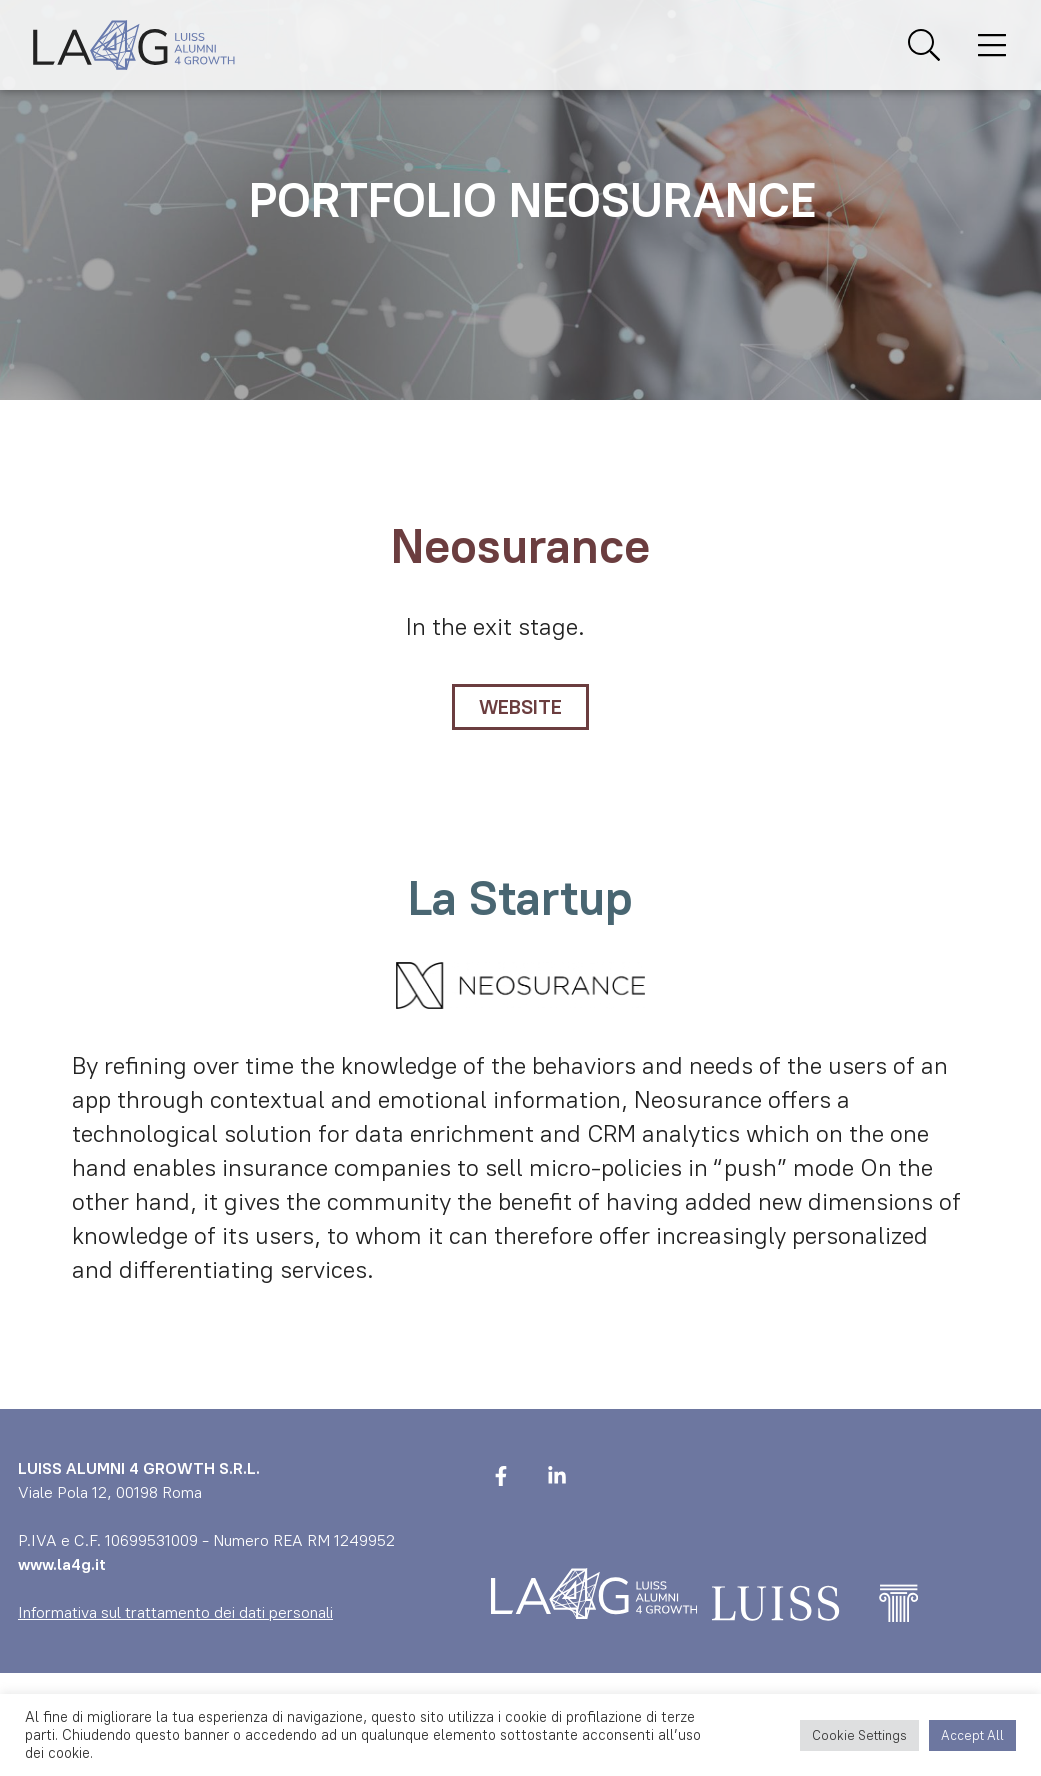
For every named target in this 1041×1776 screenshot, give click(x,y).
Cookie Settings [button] (859, 1735)
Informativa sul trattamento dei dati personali (175, 1612)
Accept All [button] (972, 1735)
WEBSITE (520, 707)
